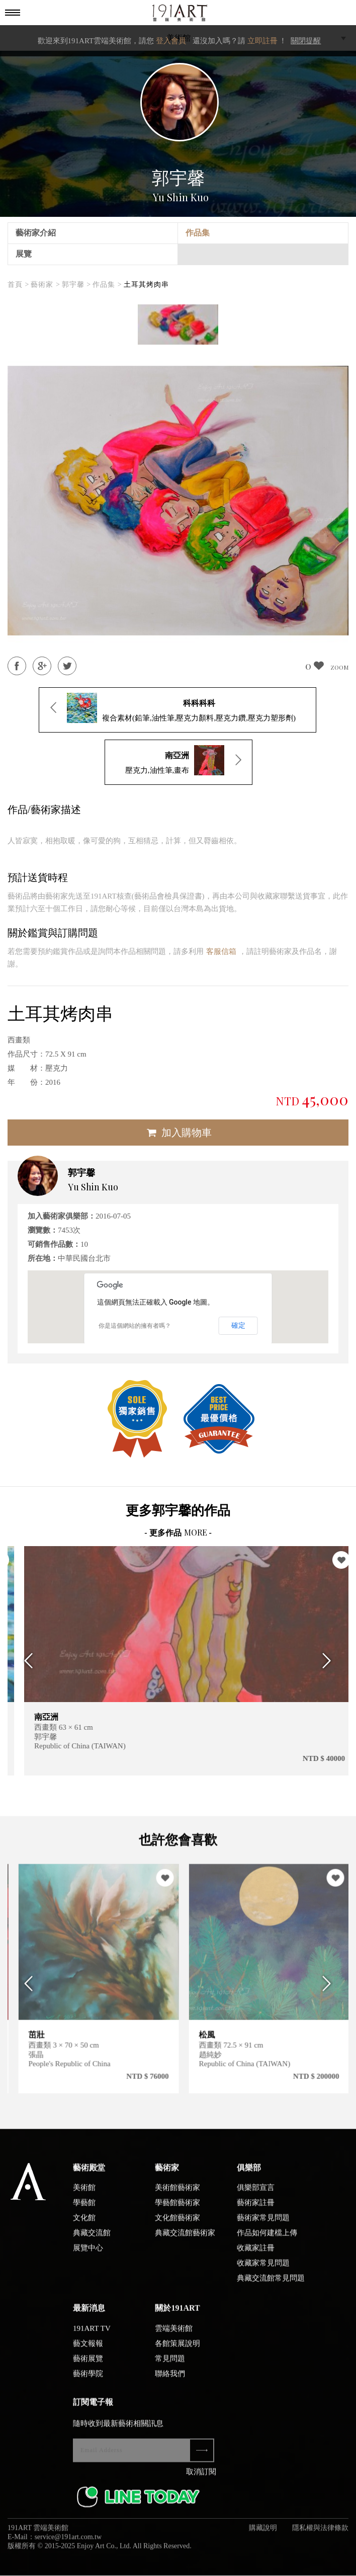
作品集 (198, 232)
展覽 (24, 254)
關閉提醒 (306, 41)
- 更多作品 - (178, 1532)
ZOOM (339, 667)
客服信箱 (221, 951)
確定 (238, 1325)
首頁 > (18, 284)
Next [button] (330, 1660)
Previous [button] (26, 1660)
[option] (178, 324)
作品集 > (107, 284)
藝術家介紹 (36, 232)
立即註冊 (262, 41)
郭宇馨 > (76, 284)
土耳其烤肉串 (146, 284)
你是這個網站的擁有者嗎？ (135, 1325)
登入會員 (171, 41)
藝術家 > (45, 284)
